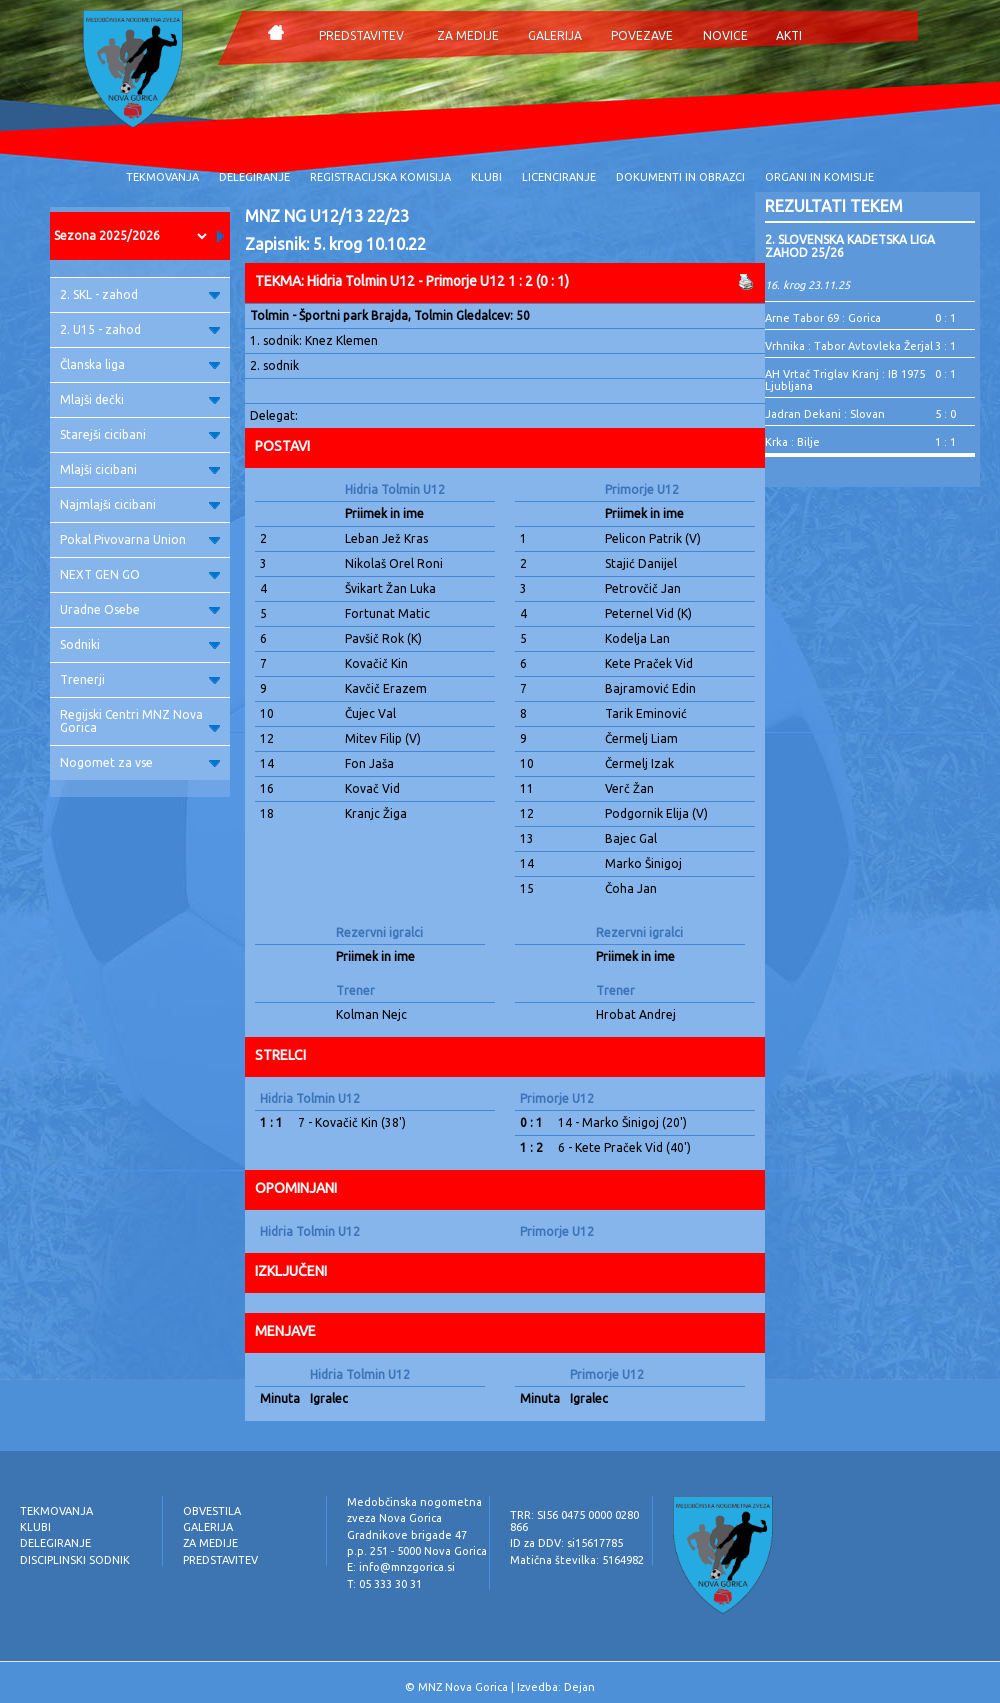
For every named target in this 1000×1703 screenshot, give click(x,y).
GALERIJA (555, 35)
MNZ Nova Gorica (463, 1687)
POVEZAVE (642, 35)
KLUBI (486, 177)
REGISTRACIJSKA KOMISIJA (380, 177)
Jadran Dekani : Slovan (825, 414)
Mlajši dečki (140, 399)
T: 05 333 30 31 (384, 1584)
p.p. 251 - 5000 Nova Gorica (417, 1551)
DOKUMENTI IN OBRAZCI (680, 177)
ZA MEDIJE (468, 35)
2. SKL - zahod (140, 294)
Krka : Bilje (792, 442)
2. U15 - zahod (140, 329)
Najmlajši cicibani (140, 504)
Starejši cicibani (140, 434)
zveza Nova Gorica (394, 1518)
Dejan (579, 1687)
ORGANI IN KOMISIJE (819, 177)
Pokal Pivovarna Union (140, 539)
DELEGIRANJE (254, 177)
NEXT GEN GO (140, 574)
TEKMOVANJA (162, 177)
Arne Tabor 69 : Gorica (823, 318)
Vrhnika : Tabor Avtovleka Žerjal (849, 346)
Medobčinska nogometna (414, 1502)
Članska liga (140, 364)
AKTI (789, 35)
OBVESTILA (212, 1511)
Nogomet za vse (140, 762)
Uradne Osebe (140, 609)
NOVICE (725, 35)
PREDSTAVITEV (361, 35)
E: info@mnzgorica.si (401, 1567)
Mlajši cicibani (140, 469)
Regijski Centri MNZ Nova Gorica (140, 721)
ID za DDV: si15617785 (566, 1543)
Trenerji (140, 679)
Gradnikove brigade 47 (407, 1535)
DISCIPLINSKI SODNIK (75, 1560)
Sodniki (140, 644)
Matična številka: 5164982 (577, 1560)
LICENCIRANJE (559, 177)
